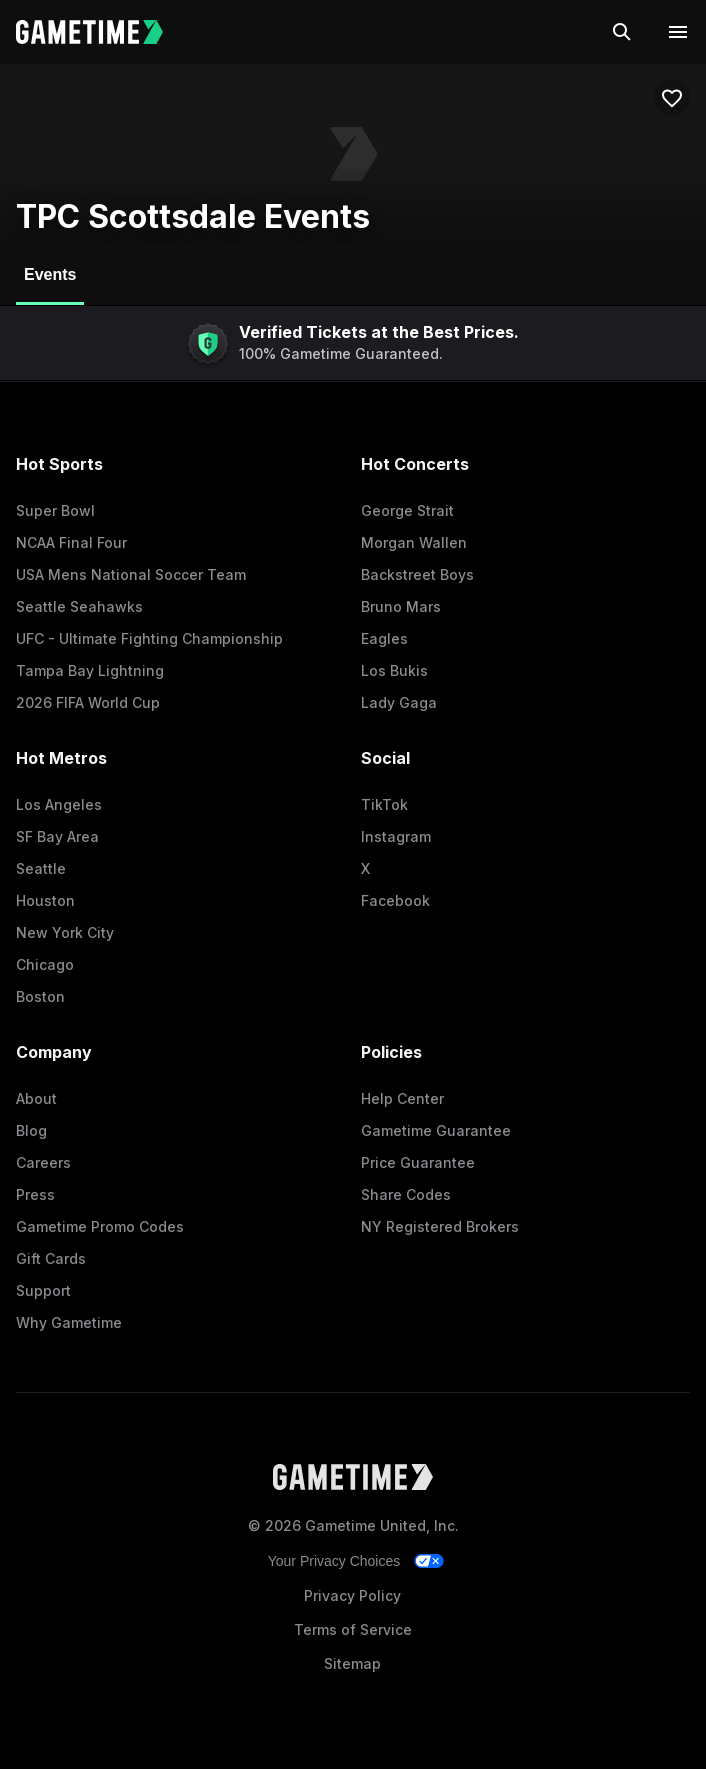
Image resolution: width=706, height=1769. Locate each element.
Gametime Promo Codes (100, 1226)
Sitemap (352, 1663)
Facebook (395, 900)
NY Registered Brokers (440, 1226)
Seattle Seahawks (79, 606)
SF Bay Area (57, 836)
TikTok (384, 804)
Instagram (396, 836)
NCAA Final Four (71, 542)
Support (43, 1290)
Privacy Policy (352, 1595)
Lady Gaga (399, 702)
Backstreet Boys (417, 574)
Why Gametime (69, 1322)
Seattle (41, 868)
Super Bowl (55, 510)
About (36, 1098)
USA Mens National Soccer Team (131, 574)
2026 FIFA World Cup (88, 702)
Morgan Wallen (414, 542)
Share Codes (406, 1194)
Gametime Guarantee (436, 1130)
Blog (31, 1130)
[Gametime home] (101, 32)
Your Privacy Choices (334, 1561)
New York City (65, 932)
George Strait (407, 510)
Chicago (45, 964)
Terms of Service (353, 1629)
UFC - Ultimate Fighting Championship (149, 638)
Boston (40, 996)
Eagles (384, 638)
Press (35, 1194)
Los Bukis (394, 670)
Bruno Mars (401, 606)
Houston (45, 900)
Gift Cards (51, 1258)
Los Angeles (59, 804)
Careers (43, 1162)
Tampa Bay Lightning (90, 670)
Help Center (402, 1098)
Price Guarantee (418, 1162)
